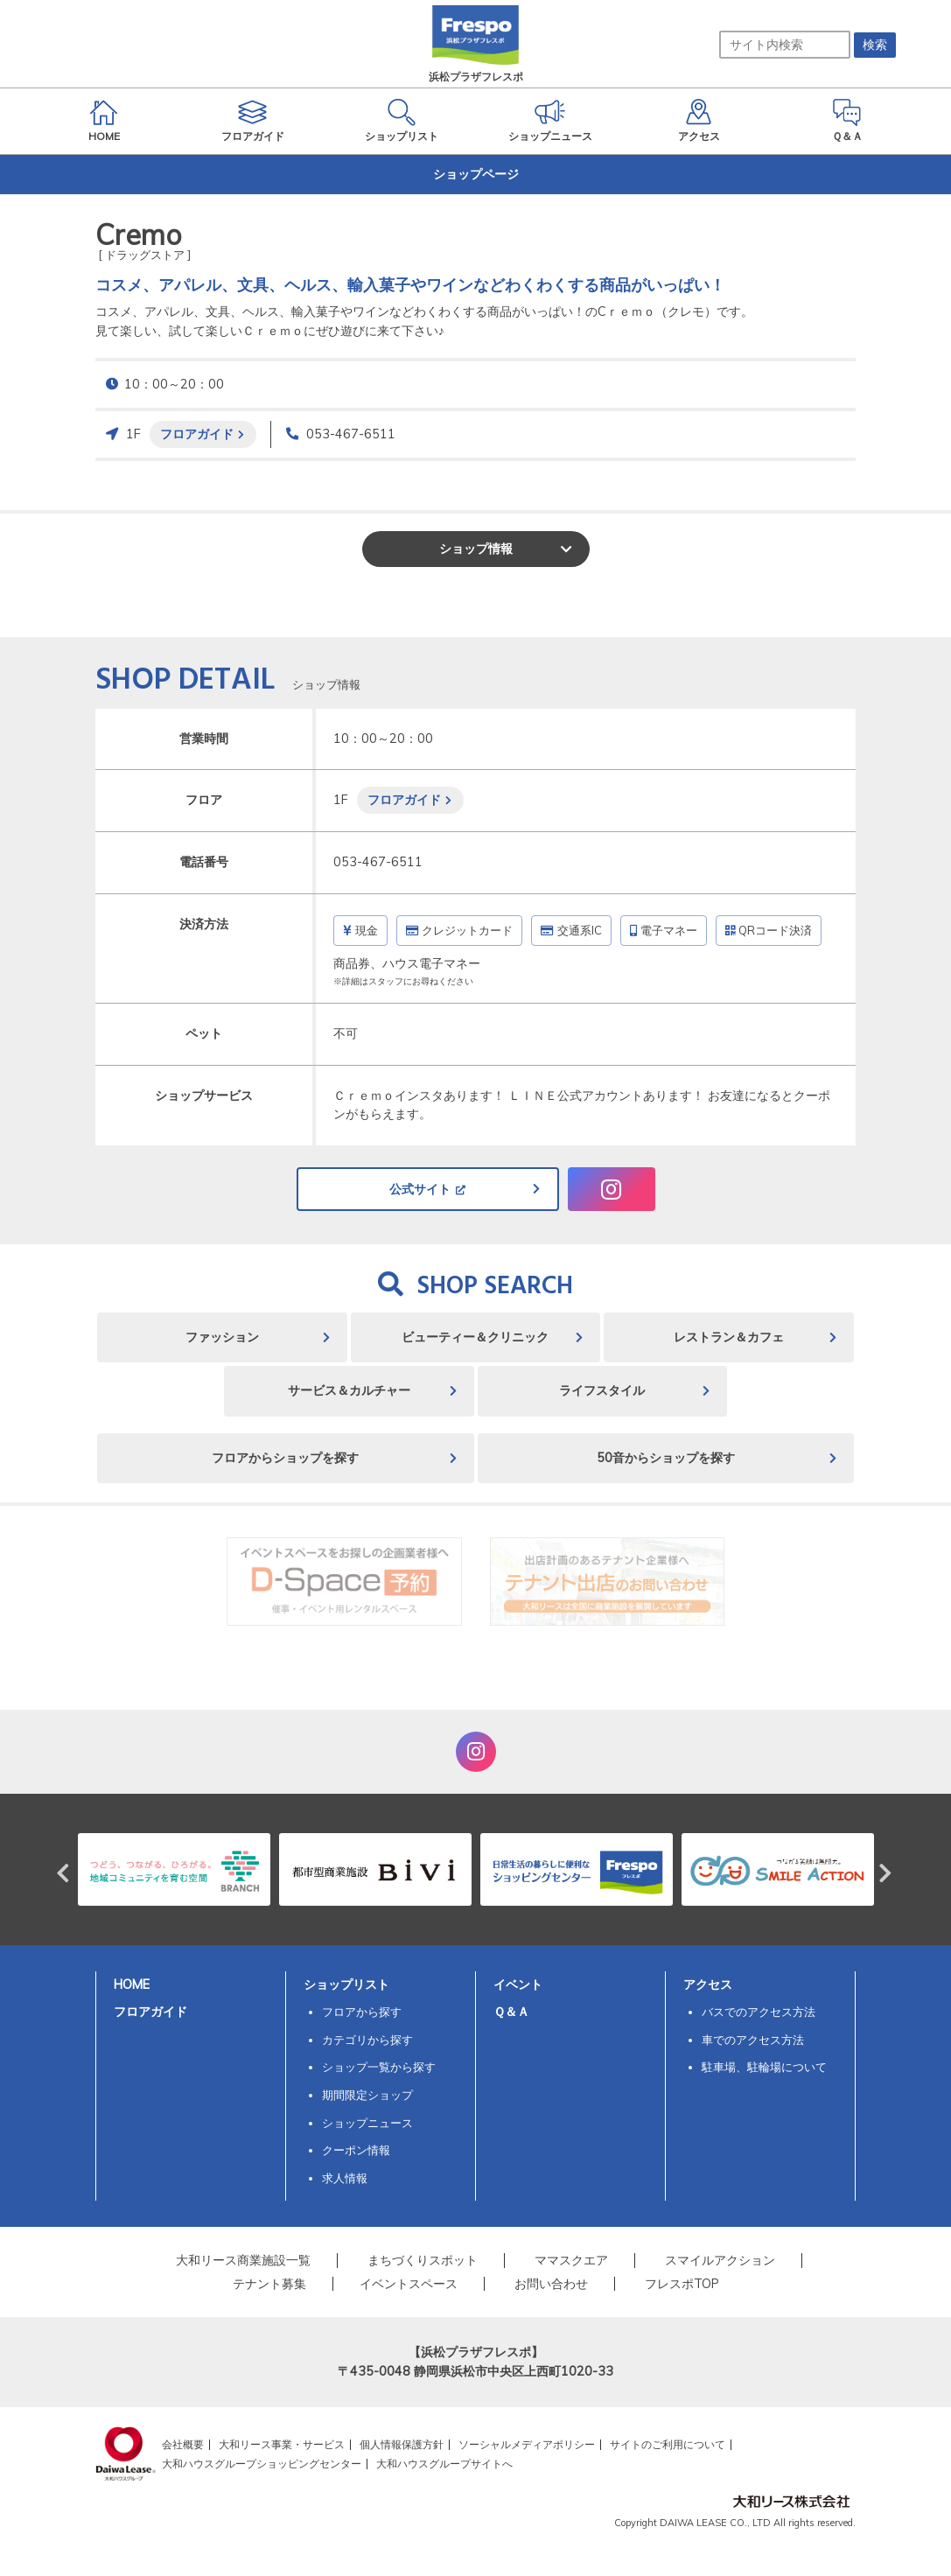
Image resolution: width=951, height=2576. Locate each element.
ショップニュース (367, 2123)
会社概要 (183, 2444)
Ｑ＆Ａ (511, 2012)
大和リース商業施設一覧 (243, 2260)
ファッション (222, 1337)
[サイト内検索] (784, 45)
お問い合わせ (551, 2284)
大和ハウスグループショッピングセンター (261, 2463)
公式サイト (420, 1189)
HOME (132, 1984)
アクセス (707, 1984)
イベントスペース (409, 2284)
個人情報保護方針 (402, 2444)
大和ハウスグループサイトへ (444, 2463)
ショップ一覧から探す (379, 2067)
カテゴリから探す (367, 2040)
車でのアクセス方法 (753, 2040)
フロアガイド (197, 433)
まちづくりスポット (422, 2260)
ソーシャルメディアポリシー (526, 2444)
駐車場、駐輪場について (764, 2067)
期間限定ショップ (367, 2095)
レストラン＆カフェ (729, 1337)
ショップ (476, 548)
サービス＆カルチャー (349, 1390)
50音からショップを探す (666, 1458)
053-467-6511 (350, 434)
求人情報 (344, 2178)
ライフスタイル (602, 1390)
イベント (517, 1984)
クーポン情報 (356, 2150)
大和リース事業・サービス (282, 2444)
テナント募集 (269, 2284)
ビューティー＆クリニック (475, 1337)
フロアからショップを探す (285, 1458)
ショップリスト (346, 1984)
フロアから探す (362, 2012)
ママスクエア (571, 2260)
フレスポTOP (682, 2284)
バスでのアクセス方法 (758, 2012)
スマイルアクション (720, 2260)
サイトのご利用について (667, 2444)
